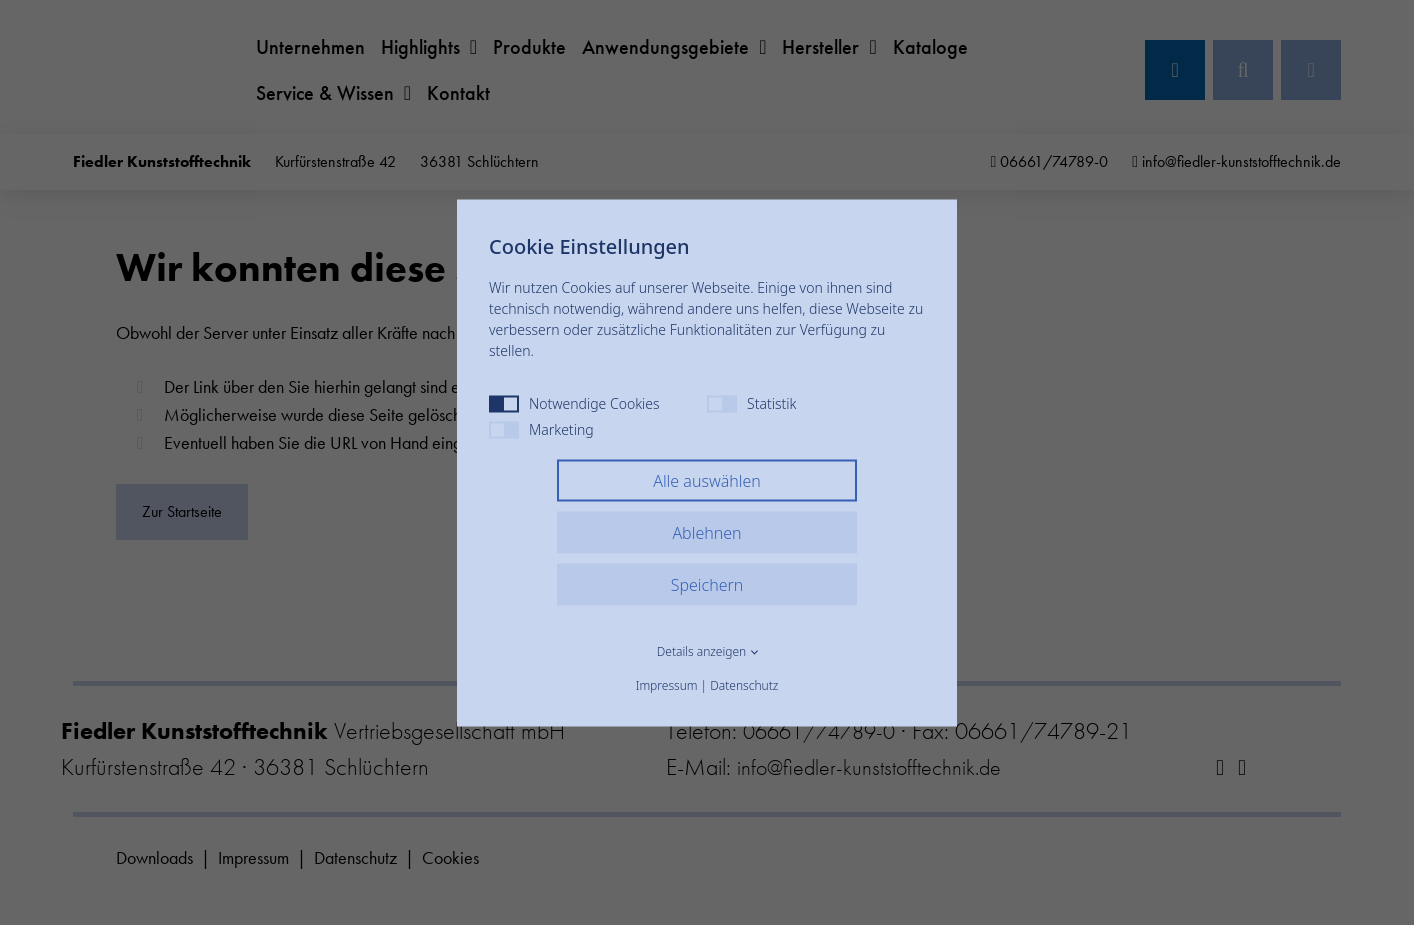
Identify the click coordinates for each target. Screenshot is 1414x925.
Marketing (541, 428)
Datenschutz (744, 684)
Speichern (707, 584)
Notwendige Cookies (574, 402)
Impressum (667, 684)
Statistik (751, 402)
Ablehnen (706, 532)
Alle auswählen (707, 480)
